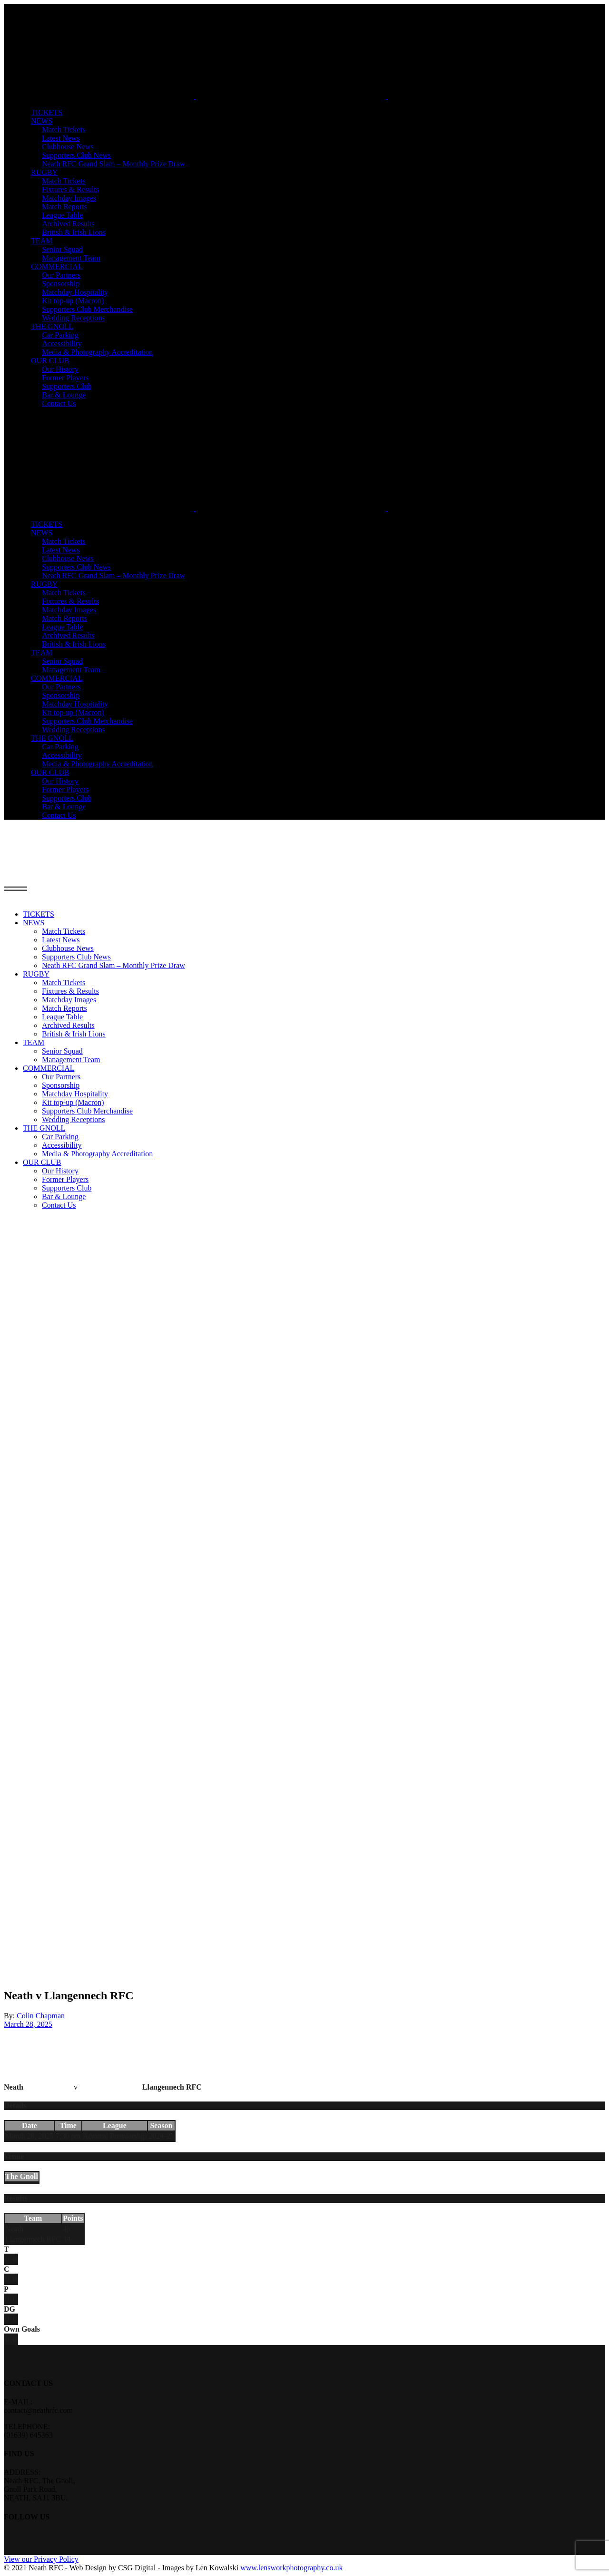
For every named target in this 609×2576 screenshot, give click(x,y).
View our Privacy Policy (41, 2559)
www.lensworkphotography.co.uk (291, 2568)
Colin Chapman (41, 2016)
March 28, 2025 (28, 2024)
